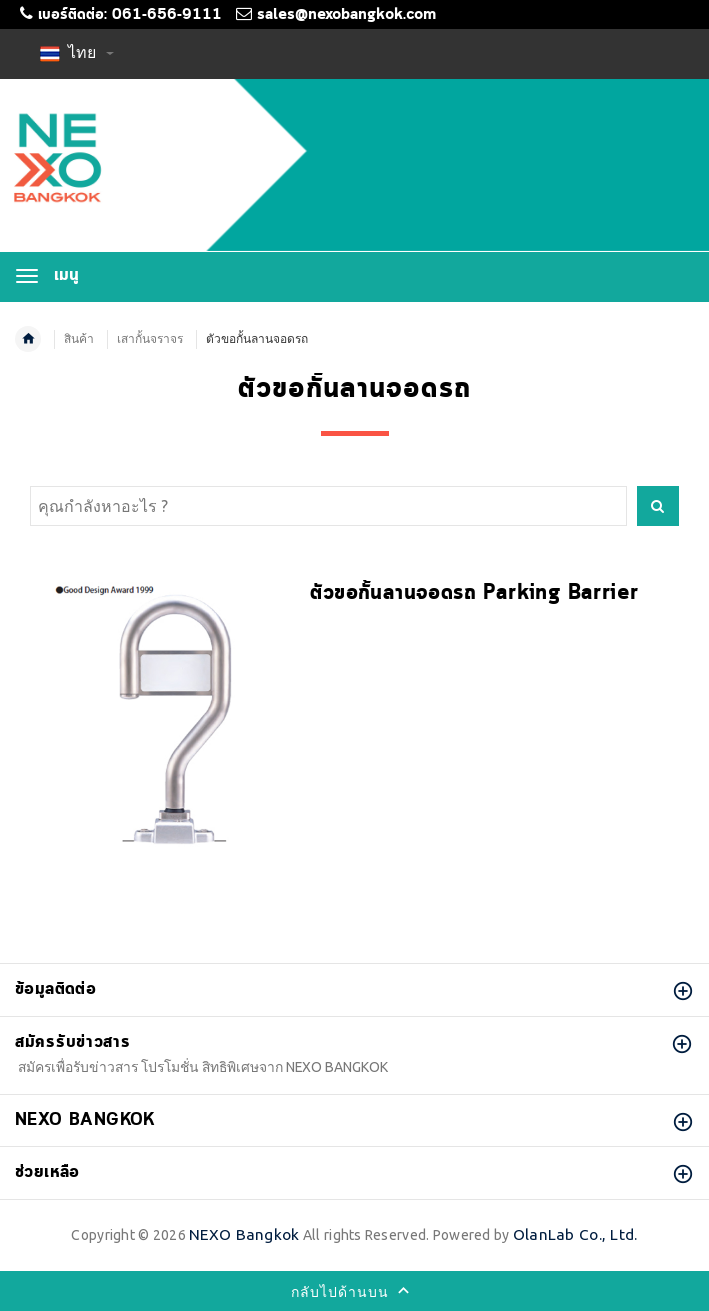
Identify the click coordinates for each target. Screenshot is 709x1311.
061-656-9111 (167, 15)
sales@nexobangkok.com (346, 15)
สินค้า (79, 338)
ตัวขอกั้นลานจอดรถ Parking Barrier (474, 593)
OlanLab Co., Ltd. (575, 1234)
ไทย (77, 52)
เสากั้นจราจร (150, 338)
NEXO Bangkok (244, 1234)
